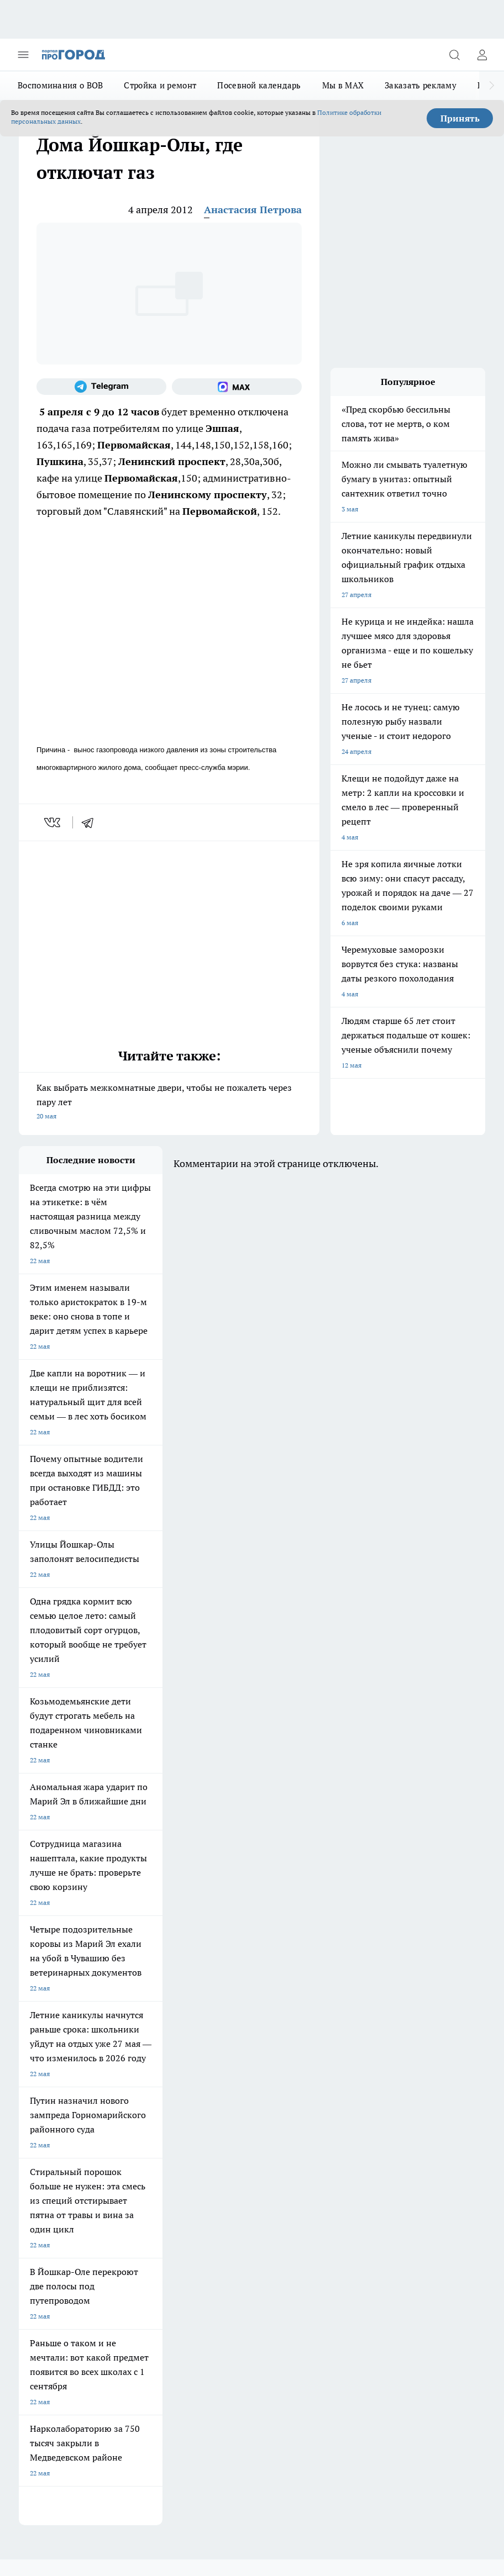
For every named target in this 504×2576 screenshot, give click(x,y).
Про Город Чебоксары (53, 2033)
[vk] (53, 822)
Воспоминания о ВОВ (60, 85)
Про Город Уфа (231, 2060)
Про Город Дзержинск (148, 2074)
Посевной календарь (259, 85)
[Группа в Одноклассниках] (342, 2050)
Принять (460, 118)
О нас (27, 2154)
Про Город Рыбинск (144, 2060)
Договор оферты (45, 2129)
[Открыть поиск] (454, 55)
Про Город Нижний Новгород (65, 2074)
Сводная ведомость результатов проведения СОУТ (254, 2164)
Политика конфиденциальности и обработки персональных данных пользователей (148, 2395)
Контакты (132, 2154)
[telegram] (91, 822)
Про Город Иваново (144, 2046)
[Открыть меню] (23, 55)
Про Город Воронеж (50, 2046)
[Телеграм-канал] (101, 386)
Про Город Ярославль (242, 2033)
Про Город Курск (45, 2060)
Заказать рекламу (420, 85)
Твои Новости (229, 2046)
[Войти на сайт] (482, 55)
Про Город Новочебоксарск (156, 2033)
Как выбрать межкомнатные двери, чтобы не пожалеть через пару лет (169, 1102)
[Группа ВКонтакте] (314, 2050)
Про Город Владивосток (245, 2074)
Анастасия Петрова (253, 209)
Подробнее (81, 2379)
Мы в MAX (343, 85)
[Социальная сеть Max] (237, 386)
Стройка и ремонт (160, 85)
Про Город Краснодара (54, 2088)
